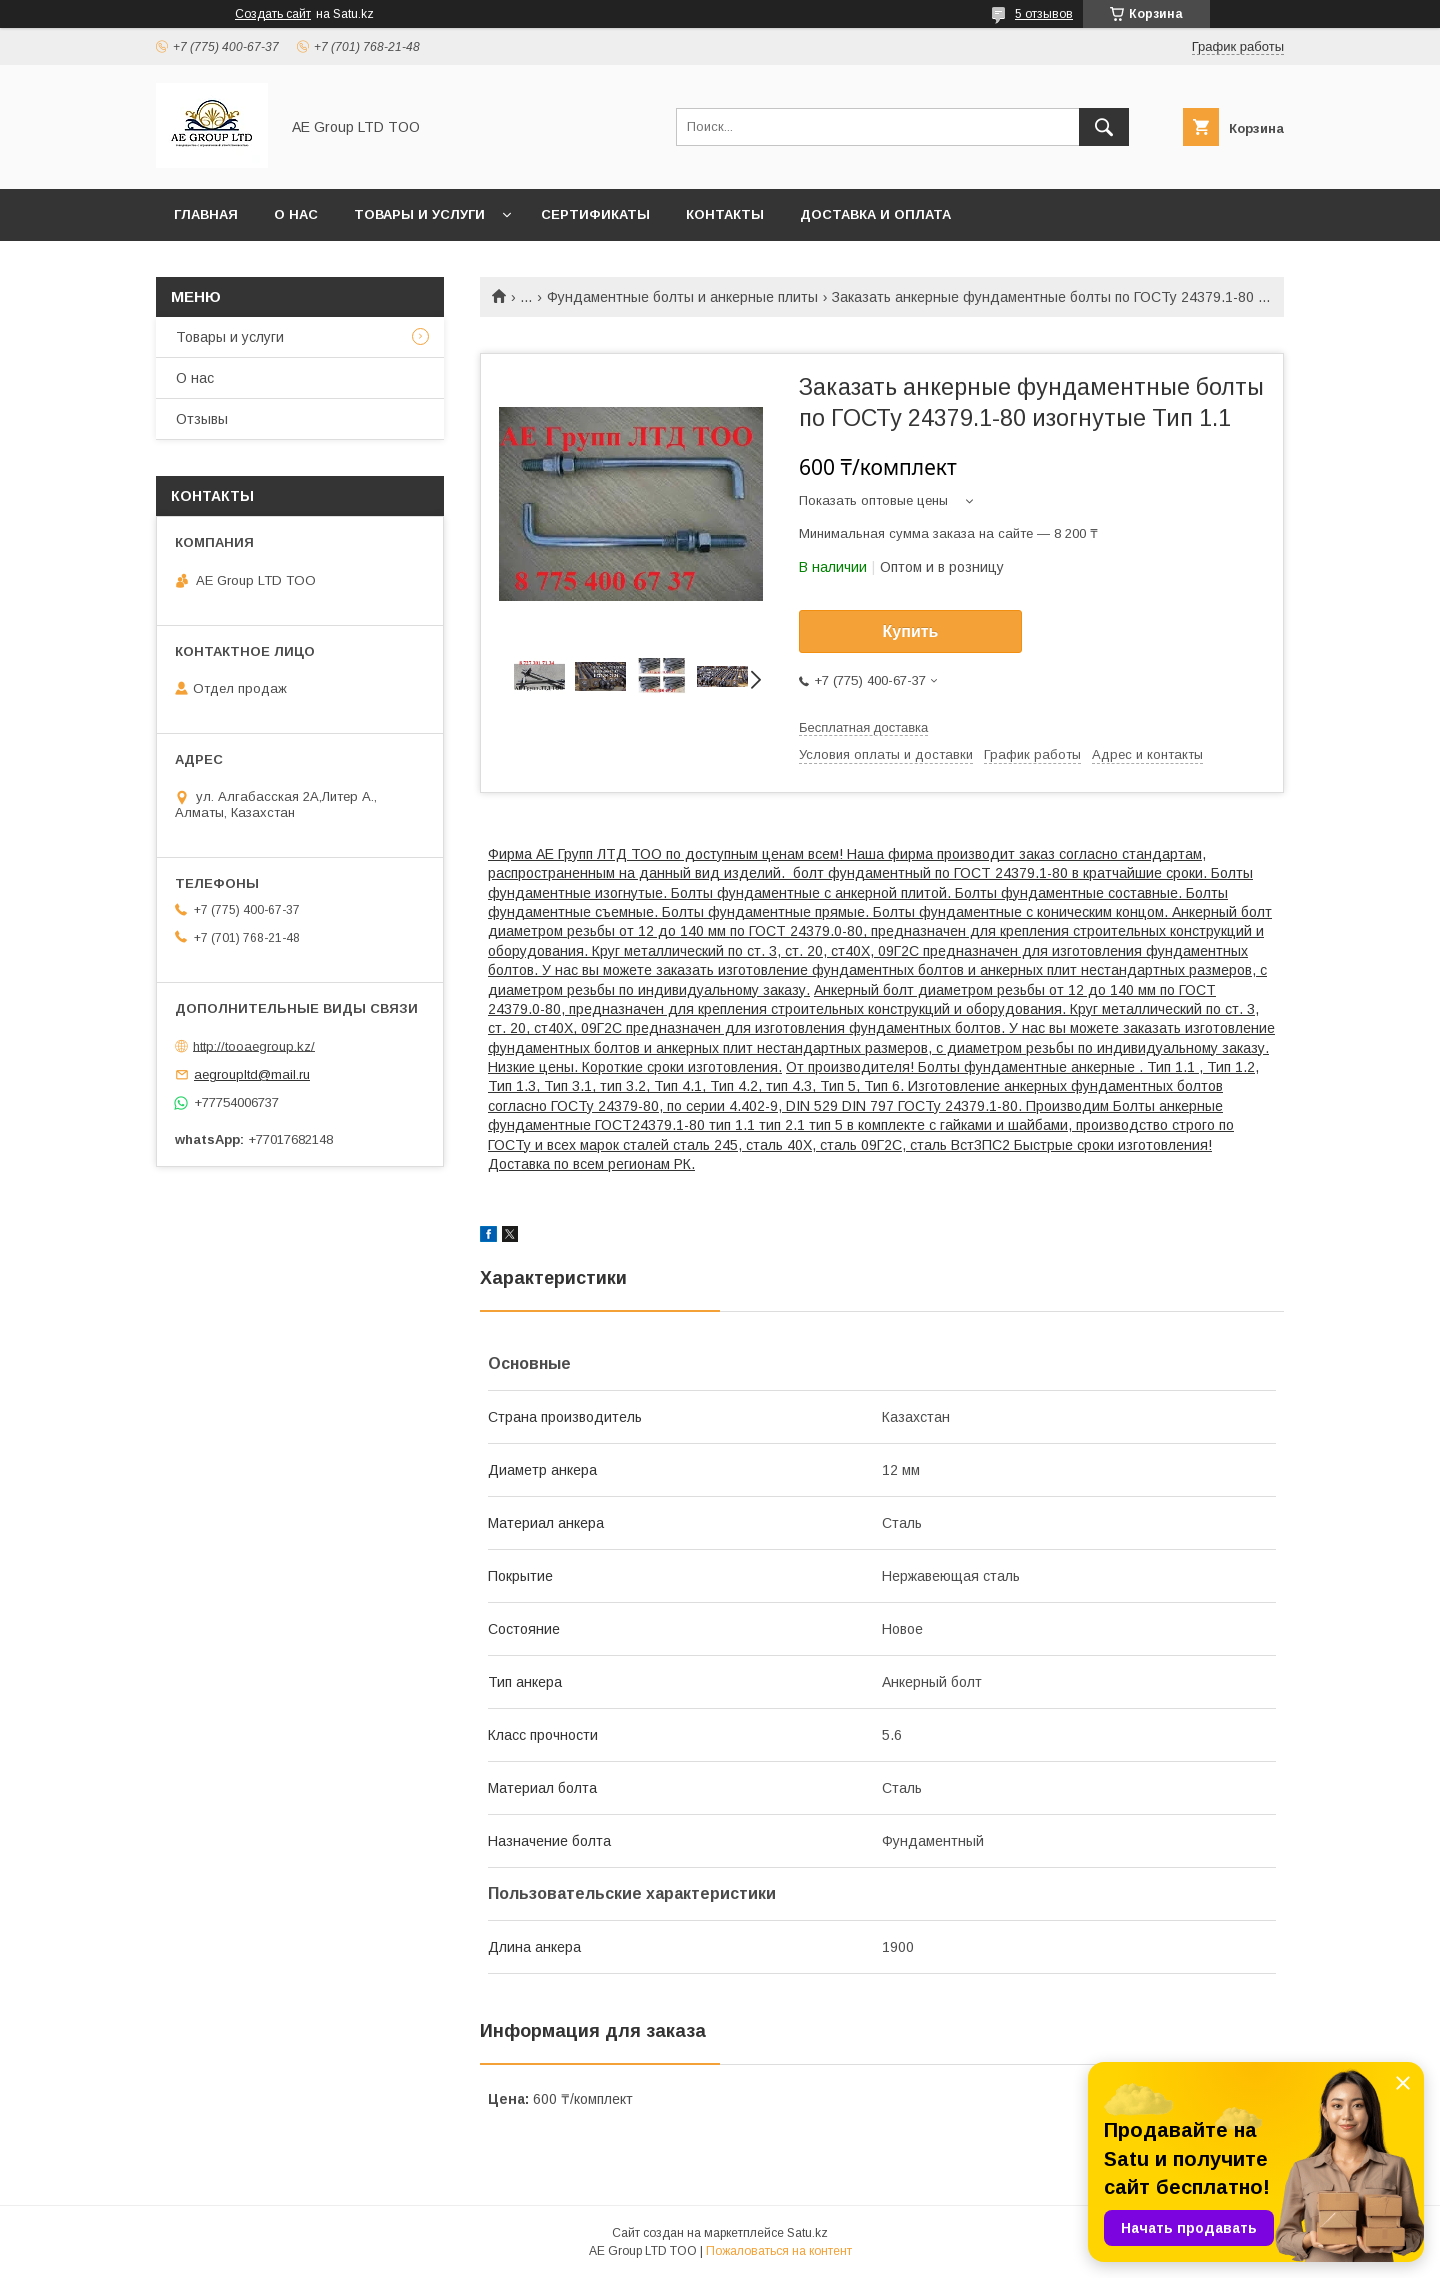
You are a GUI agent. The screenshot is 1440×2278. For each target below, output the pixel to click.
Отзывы (202, 419)
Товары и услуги (419, 214)
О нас (296, 214)
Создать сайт (273, 14)
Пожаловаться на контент (779, 2251)
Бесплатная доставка (863, 727)
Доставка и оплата (875, 214)
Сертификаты (595, 214)
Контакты (725, 214)
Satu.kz (807, 2233)
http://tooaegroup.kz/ (254, 1045)
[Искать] (1104, 127)
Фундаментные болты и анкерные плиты (682, 297)
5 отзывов (1044, 14)
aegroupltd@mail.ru (252, 1074)
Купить (911, 631)
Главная (206, 214)
